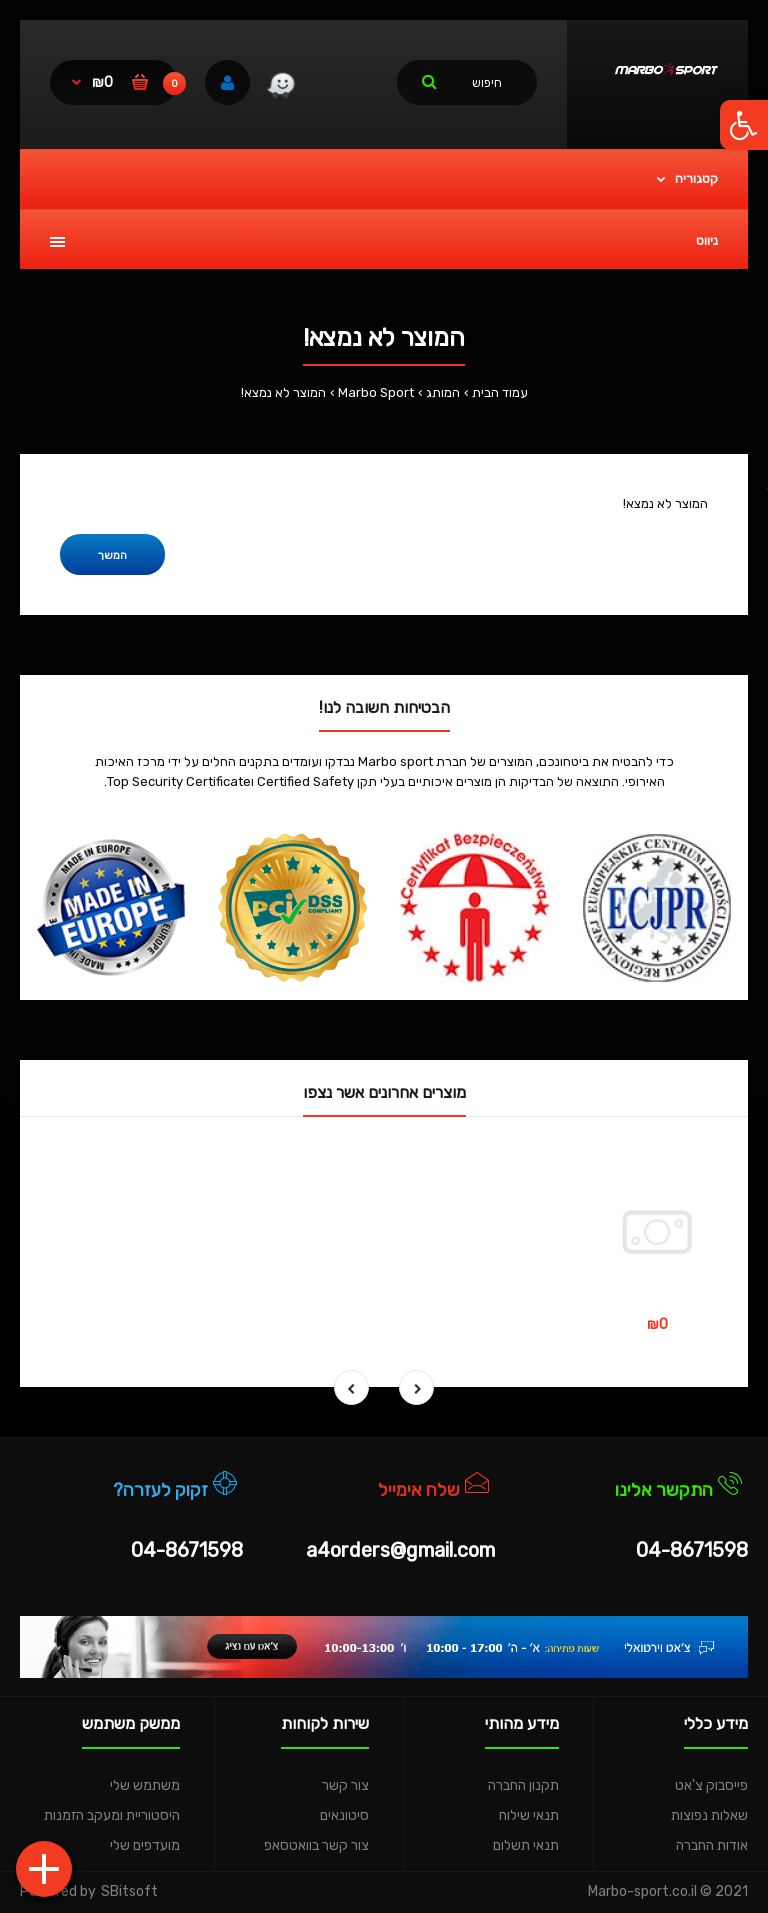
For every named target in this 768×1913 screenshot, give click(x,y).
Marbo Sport (376, 392)
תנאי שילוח (529, 1815)
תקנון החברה (523, 1785)
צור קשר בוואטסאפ (316, 1845)
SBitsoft (129, 1891)
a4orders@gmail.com (400, 1550)
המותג (443, 392)
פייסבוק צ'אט (711, 1785)
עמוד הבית (500, 392)
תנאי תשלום (526, 1845)
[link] (280, 88)
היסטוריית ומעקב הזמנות (112, 1815)
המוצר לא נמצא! (283, 392)
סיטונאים (344, 1815)
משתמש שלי (145, 1785)
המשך (112, 555)
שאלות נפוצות (709, 1815)
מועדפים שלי (145, 1845)
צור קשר (345, 1785)
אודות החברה (712, 1845)
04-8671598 (692, 1550)
